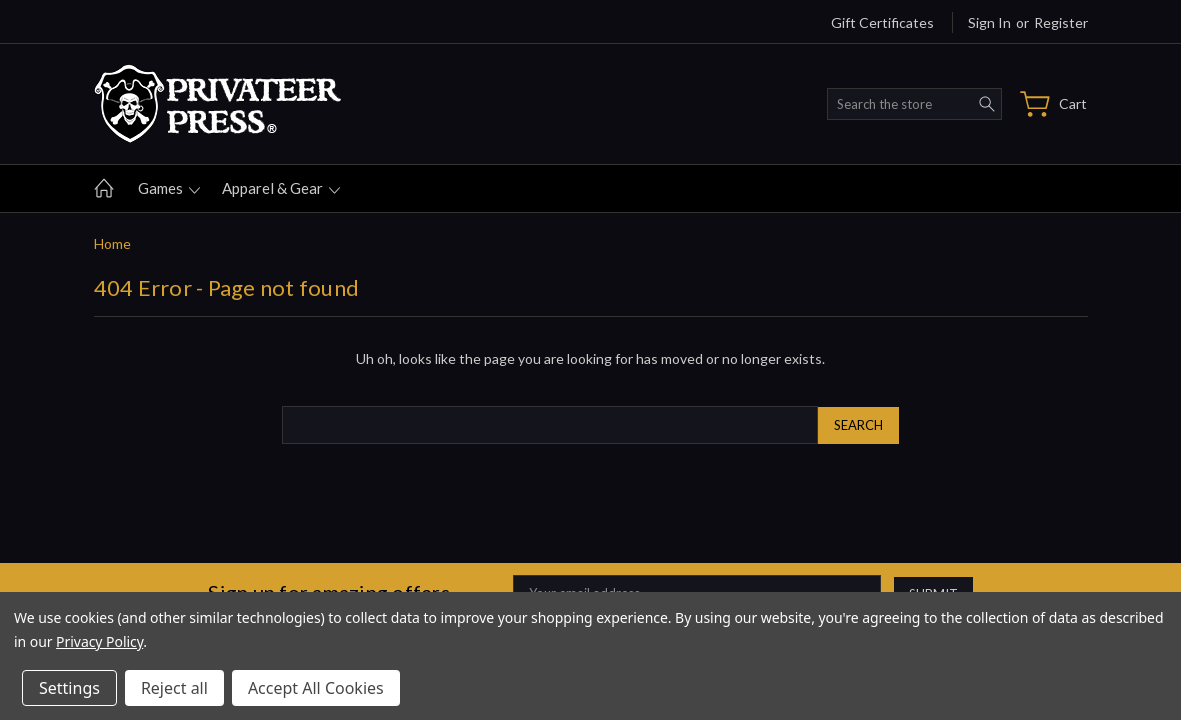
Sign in (989, 22)
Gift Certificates (882, 22)
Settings (69, 688)
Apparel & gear (281, 188)
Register (1061, 22)
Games (169, 188)
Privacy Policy (99, 641)
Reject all (174, 688)
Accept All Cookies (316, 688)
